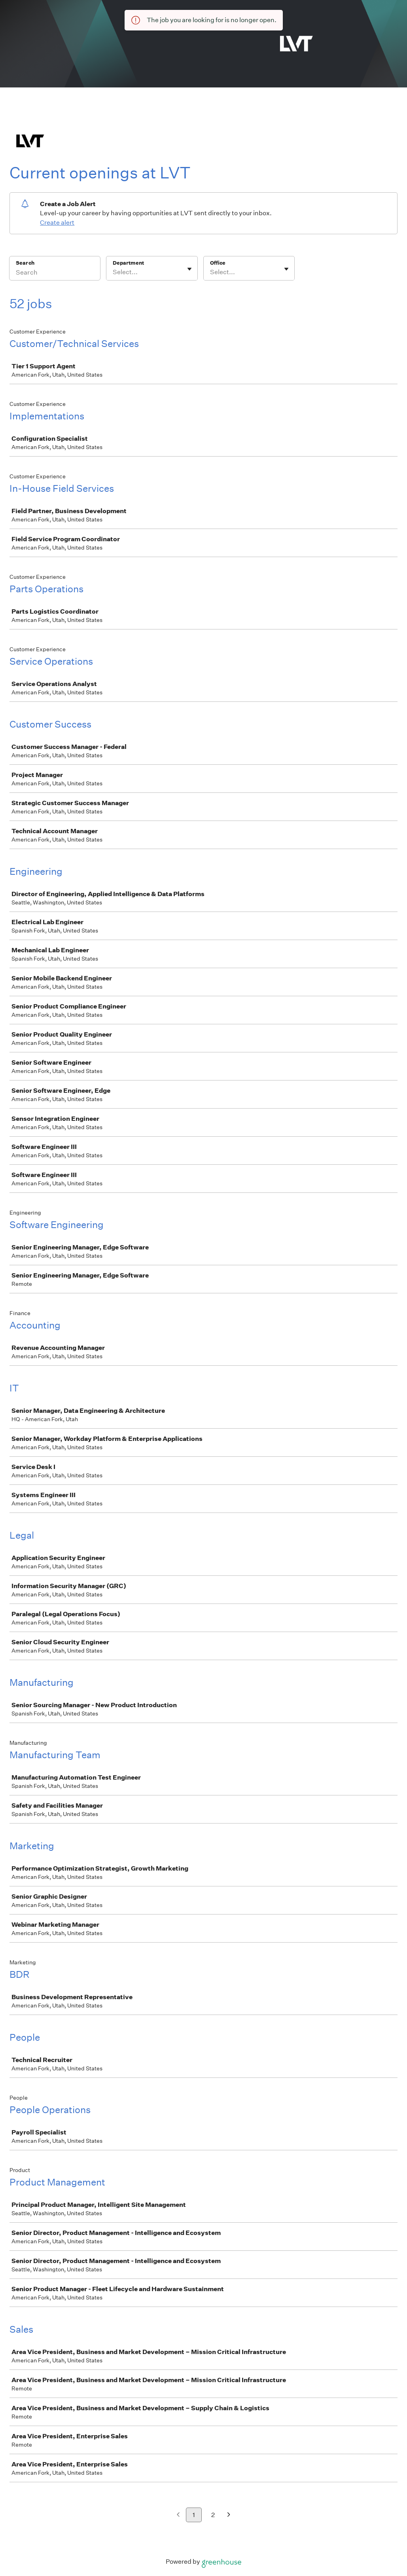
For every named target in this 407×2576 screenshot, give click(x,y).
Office (217, 263)
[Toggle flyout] (189, 269)
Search (25, 263)
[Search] (54, 273)
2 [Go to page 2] (213, 2515)
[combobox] (113, 272)
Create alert (57, 222)
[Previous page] (178, 2515)
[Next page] (228, 2515)
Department (128, 263)
